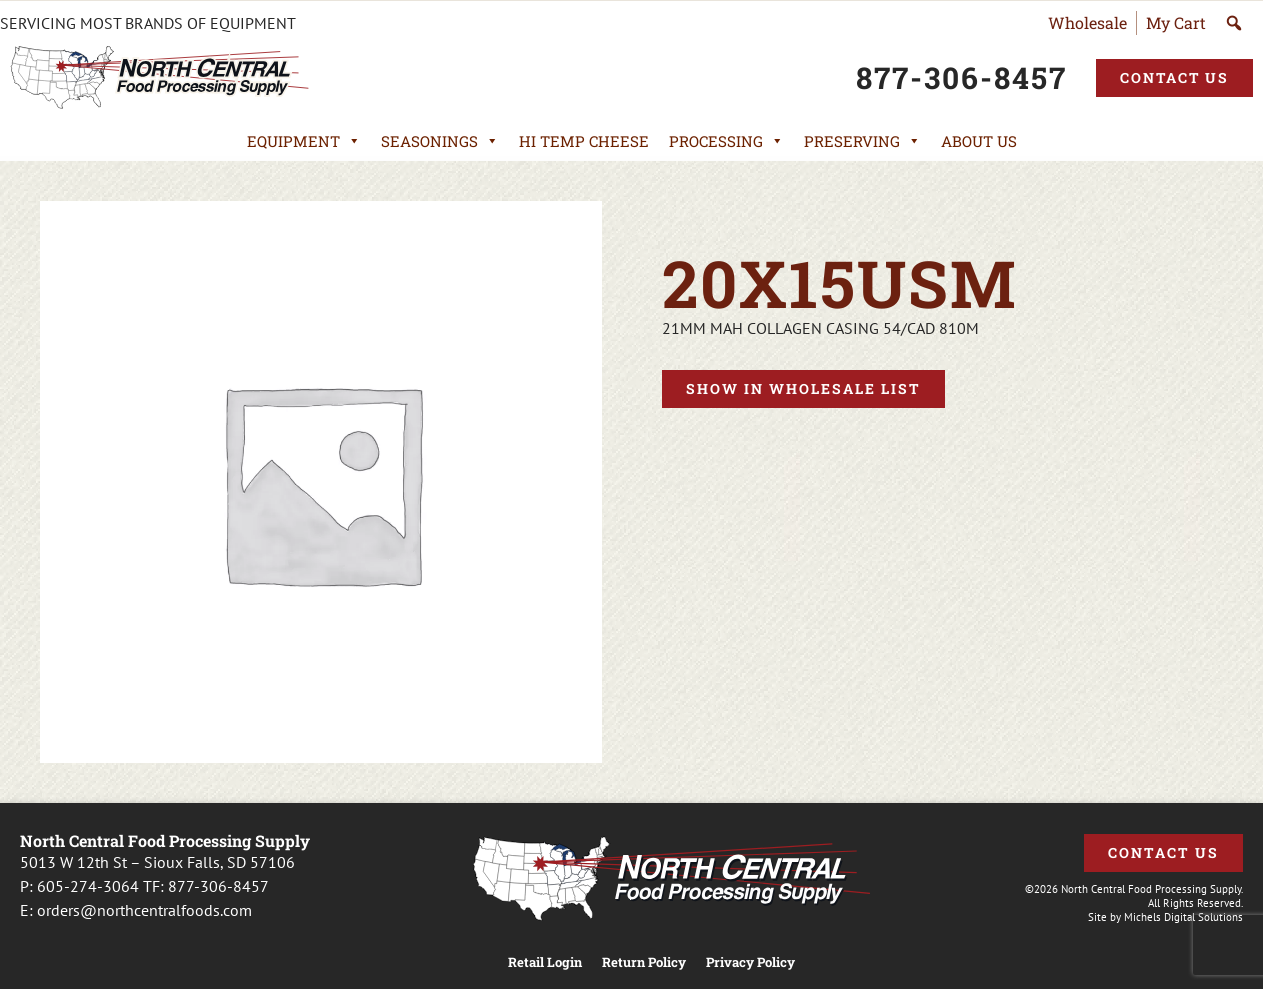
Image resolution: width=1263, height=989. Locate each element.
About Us (979, 141)
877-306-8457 (218, 886)
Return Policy (644, 962)
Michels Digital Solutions (1183, 917)
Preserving (862, 141)
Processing (726, 141)
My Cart (1176, 22)
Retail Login (545, 962)
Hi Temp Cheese (584, 141)
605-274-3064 (88, 886)
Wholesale (1087, 22)
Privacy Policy (750, 962)
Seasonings (440, 141)
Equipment (304, 141)
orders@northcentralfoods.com (144, 910)
